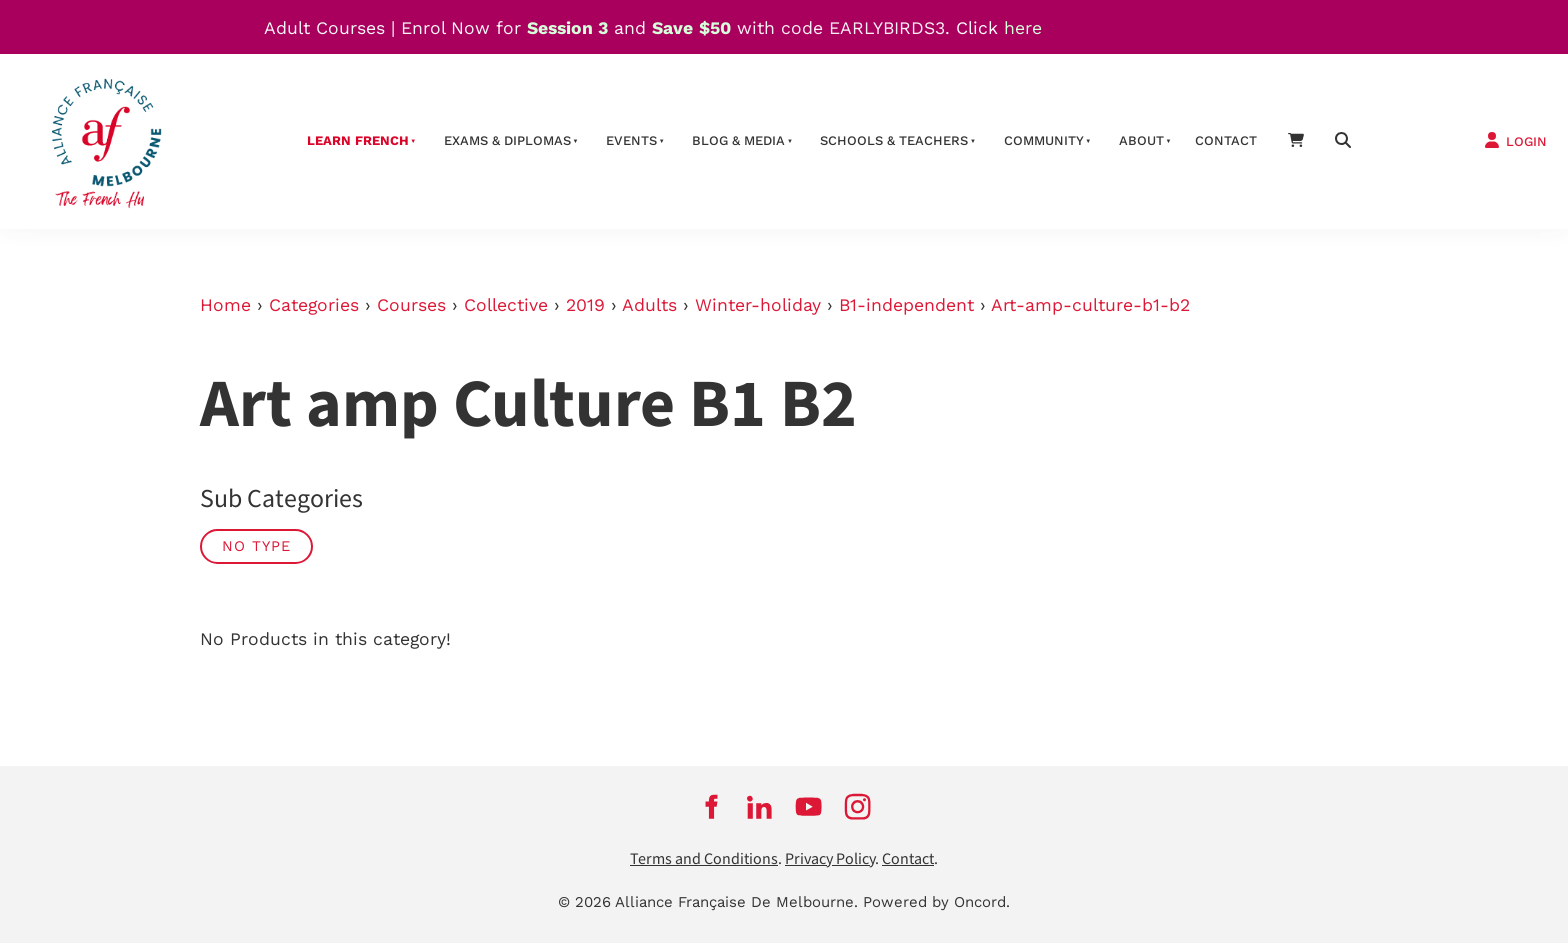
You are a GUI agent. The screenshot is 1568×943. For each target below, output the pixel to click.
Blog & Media (738, 140)
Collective (506, 305)
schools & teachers (894, 140)
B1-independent (906, 305)
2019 (585, 305)
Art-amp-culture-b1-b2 (1090, 305)
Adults (649, 305)
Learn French (358, 140)
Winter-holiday (758, 305)
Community (1044, 140)
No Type (256, 546)
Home (225, 305)
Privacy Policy (830, 859)
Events (631, 140)
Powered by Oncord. (936, 902)
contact (1226, 140)
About (1141, 140)
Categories (314, 305)
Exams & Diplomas (507, 140)
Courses (411, 305)
